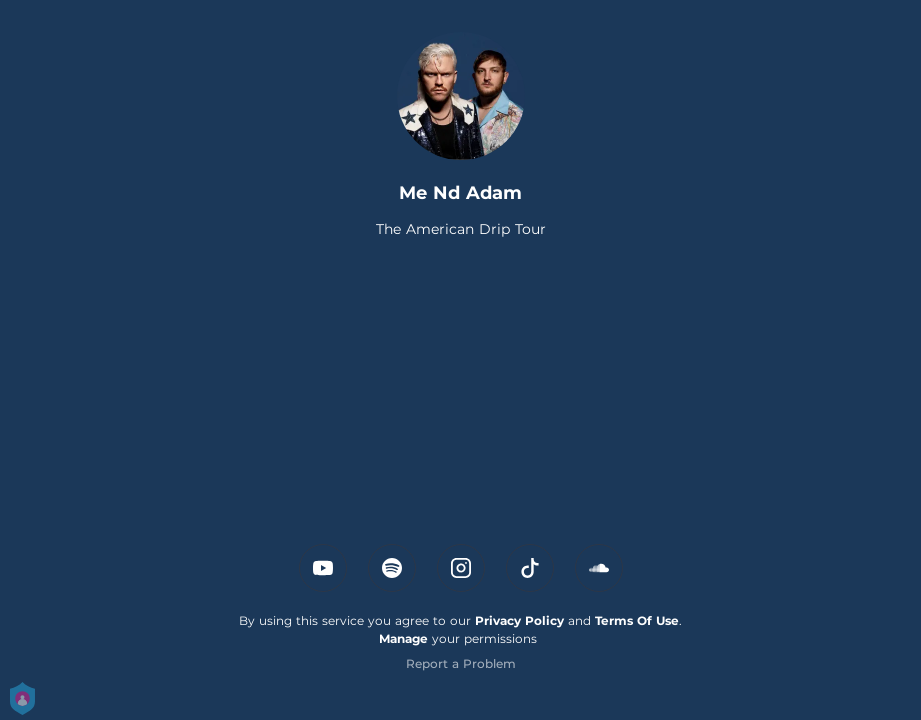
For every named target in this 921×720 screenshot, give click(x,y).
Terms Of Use (637, 620)
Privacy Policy (519, 620)
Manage (403, 638)
